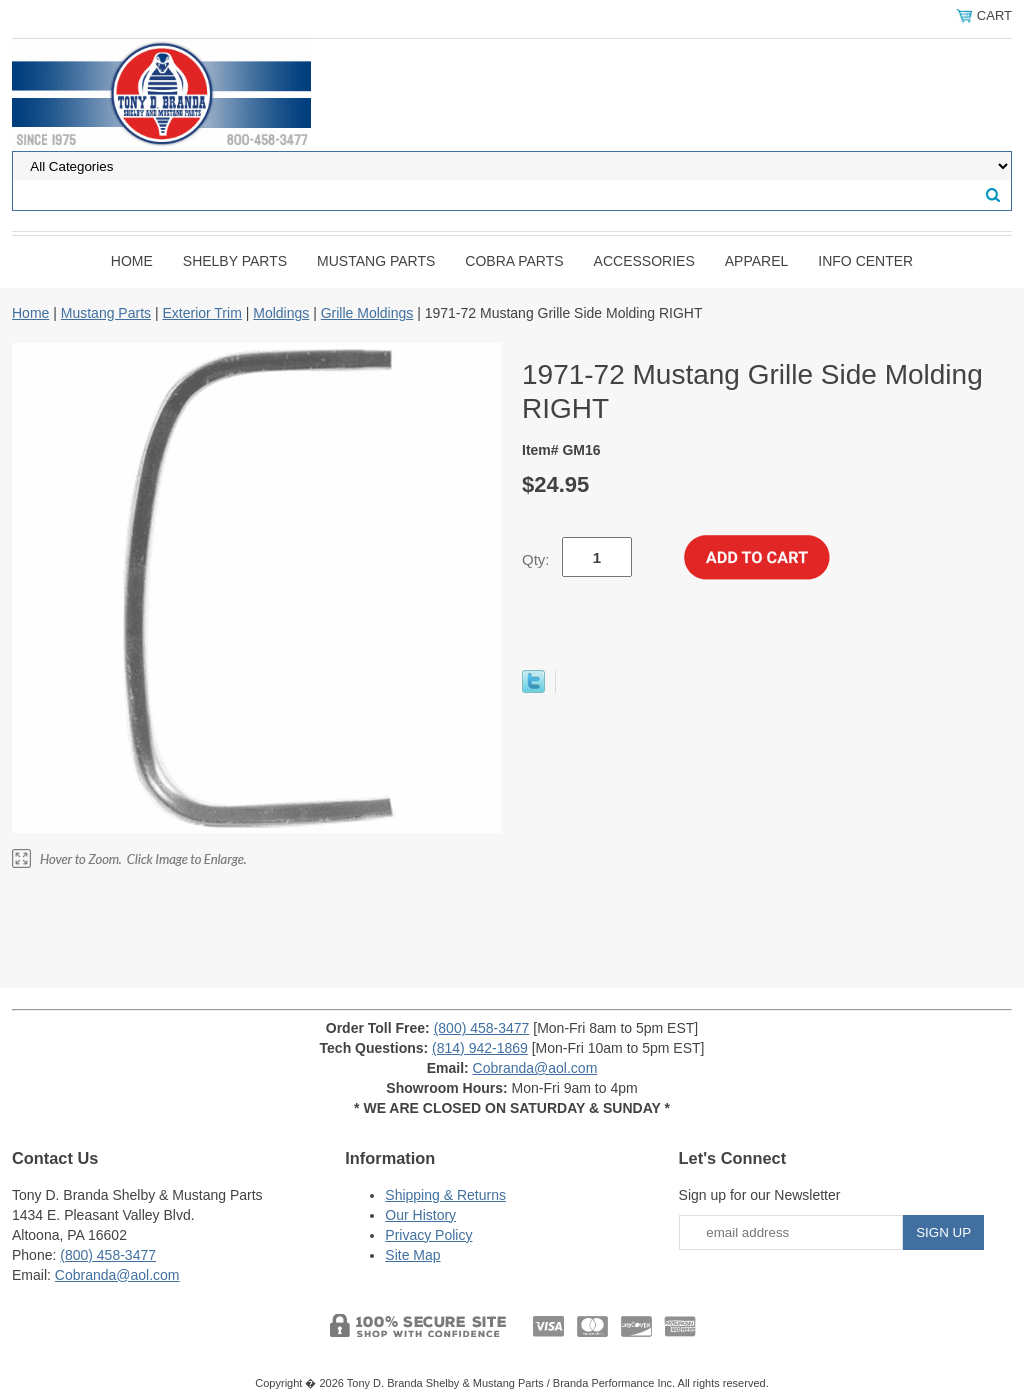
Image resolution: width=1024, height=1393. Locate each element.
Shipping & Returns (445, 1195)
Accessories (644, 261)
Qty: (536, 559)
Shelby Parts (235, 261)
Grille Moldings (367, 313)
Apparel (757, 261)
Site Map (412, 1255)
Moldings (281, 313)
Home (132, 261)
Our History (420, 1215)
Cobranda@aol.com (535, 1068)
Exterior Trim (201, 313)
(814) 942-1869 (480, 1048)
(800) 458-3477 (482, 1028)
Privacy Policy (428, 1235)
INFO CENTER (865, 261)
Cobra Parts (514, 261)
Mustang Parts (376, 261)
